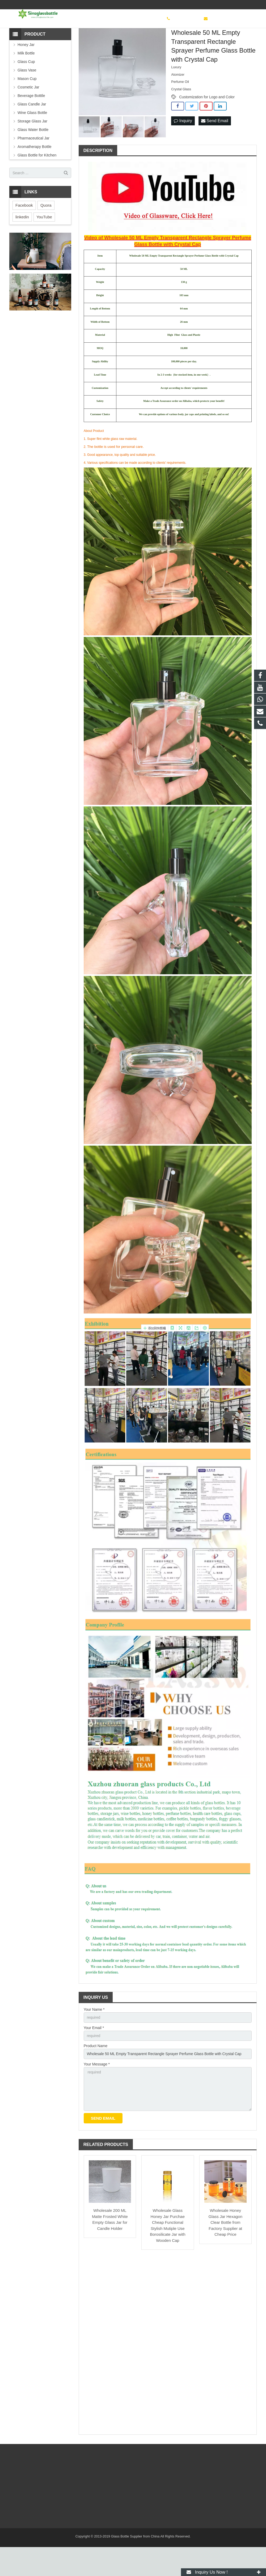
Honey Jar (26, 72)
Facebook (24, 233)
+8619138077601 (180, 4)
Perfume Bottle (126, 42)
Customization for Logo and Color (207, 125)
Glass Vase (27, 98)
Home (61, 42)
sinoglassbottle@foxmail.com (227, 4)
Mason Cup (27, 106)
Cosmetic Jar (98, 42)
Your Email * (94, 2056)
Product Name (95, 2074)
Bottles (78, 42)
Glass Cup (26, 89)
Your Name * (94, 2037)
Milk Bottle (26, 81)
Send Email (214, 148)
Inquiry (183, 148)
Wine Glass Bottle (32, 140)
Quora (46, 233)
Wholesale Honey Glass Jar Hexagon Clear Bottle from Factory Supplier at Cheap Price (225, 2251)
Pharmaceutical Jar (33, 166)
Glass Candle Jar (32, 132)
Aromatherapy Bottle (35, 174)
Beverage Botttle (31, 123)
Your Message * (97, 2092)
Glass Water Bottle (33, 157)
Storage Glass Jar (32, 149)
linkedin (22, 245)
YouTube (44, 245)
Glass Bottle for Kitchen (37, 183)
